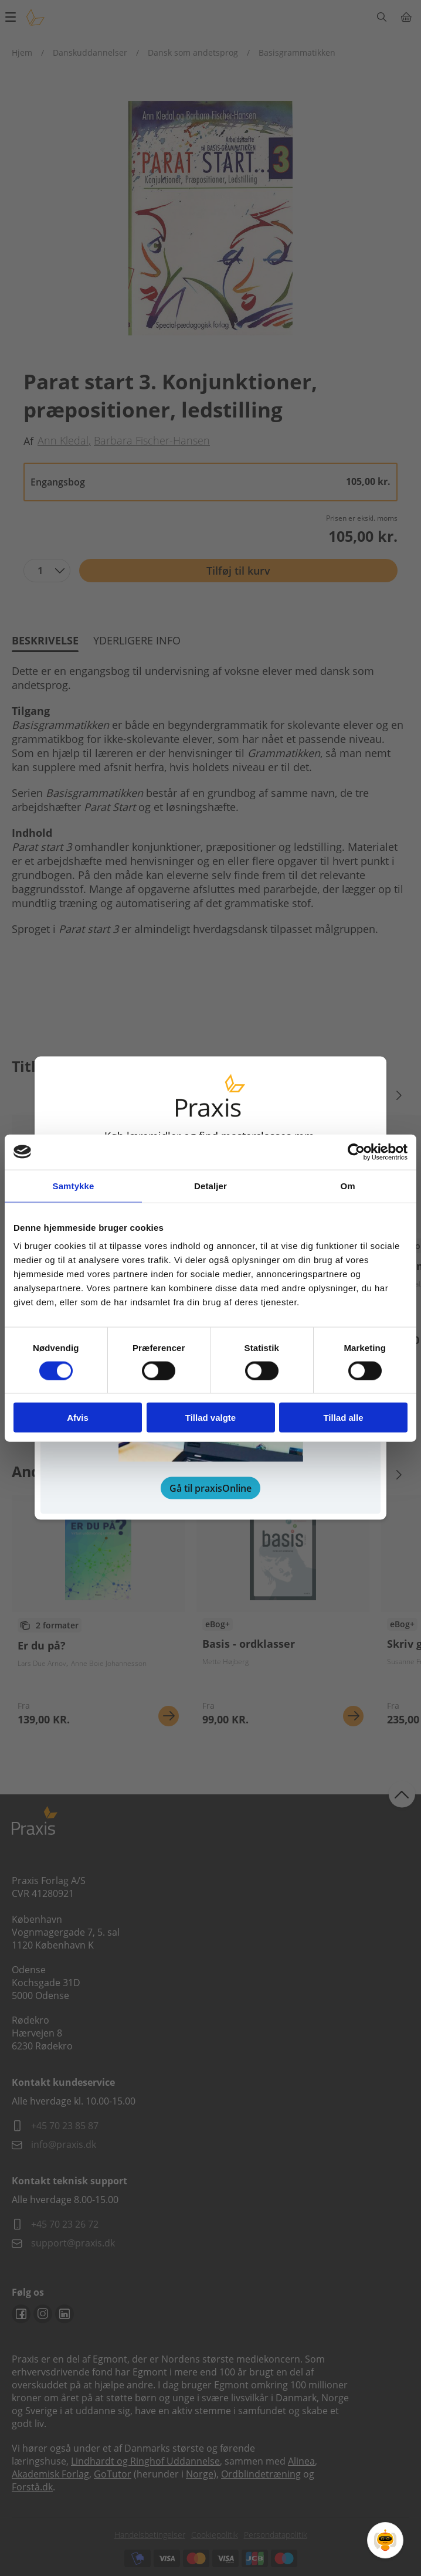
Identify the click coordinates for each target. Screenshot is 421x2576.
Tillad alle (343, 1418)
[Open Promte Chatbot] (385, 2540)
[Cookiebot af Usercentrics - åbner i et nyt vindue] (356, 1151)
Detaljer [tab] (210, 1185)
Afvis (78, 1418)
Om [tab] (347, 1185)
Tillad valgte (210, 1418)
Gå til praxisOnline (210, 1488)
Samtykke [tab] (73, 1185)
